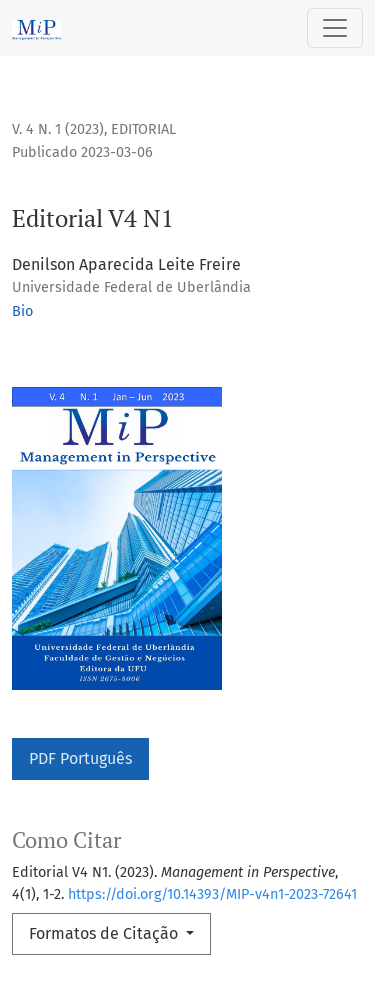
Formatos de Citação (105, 933)
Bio (22, 311)
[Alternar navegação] (335, 28)
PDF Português (80, 758)
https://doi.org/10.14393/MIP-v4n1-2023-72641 (212, 894)
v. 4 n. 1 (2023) (58, 129)
